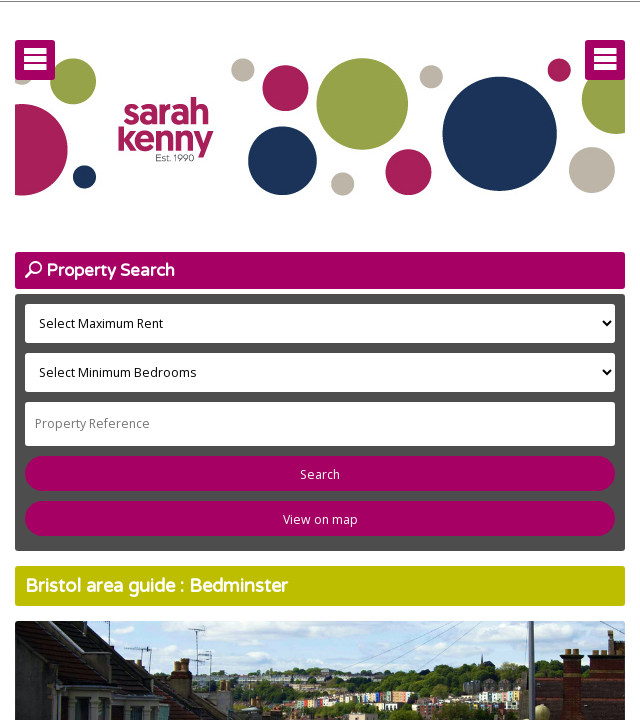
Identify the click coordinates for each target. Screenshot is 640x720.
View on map (320, 519)
